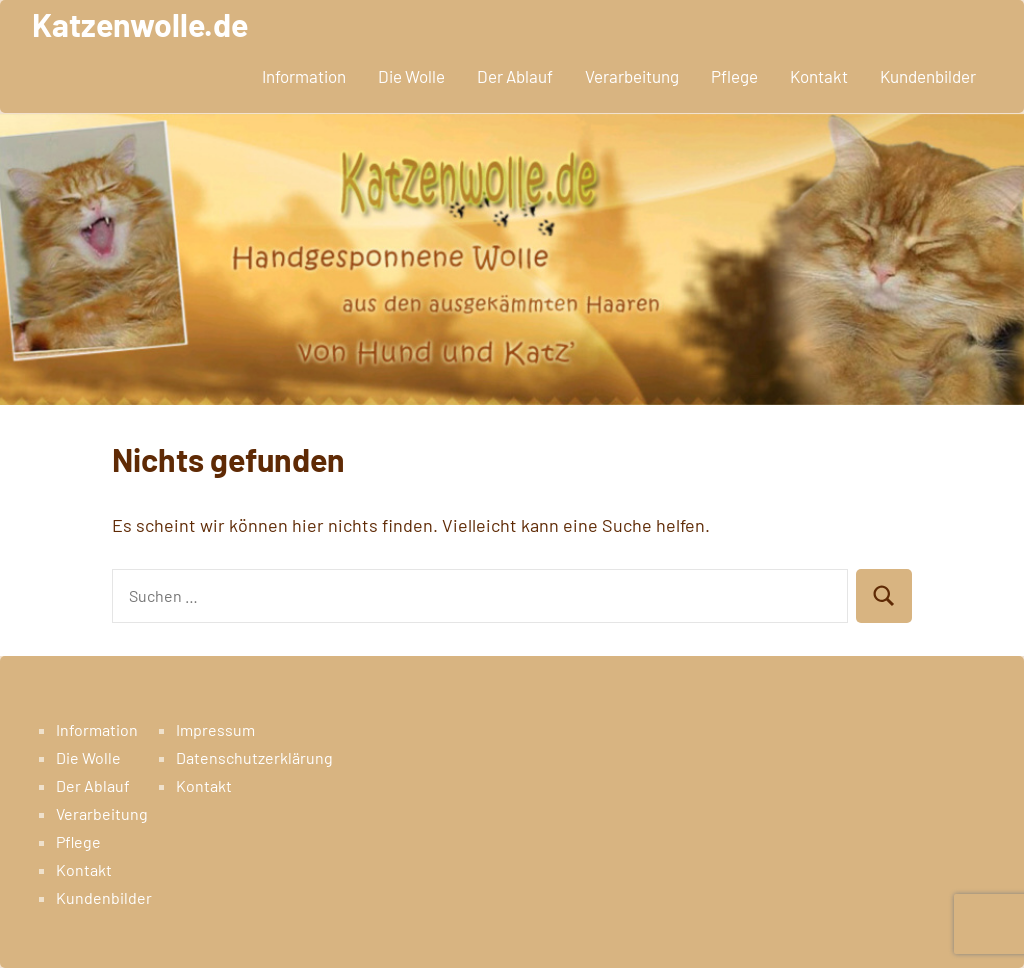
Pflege (734, 76)
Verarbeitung (632, 76)
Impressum (215, 729)
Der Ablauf (515, 76)
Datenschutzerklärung (254, 757)
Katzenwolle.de (140, 24)
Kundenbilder (928, 76)
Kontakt (819, 76)
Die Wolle (411, 76)
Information (304, 76)
